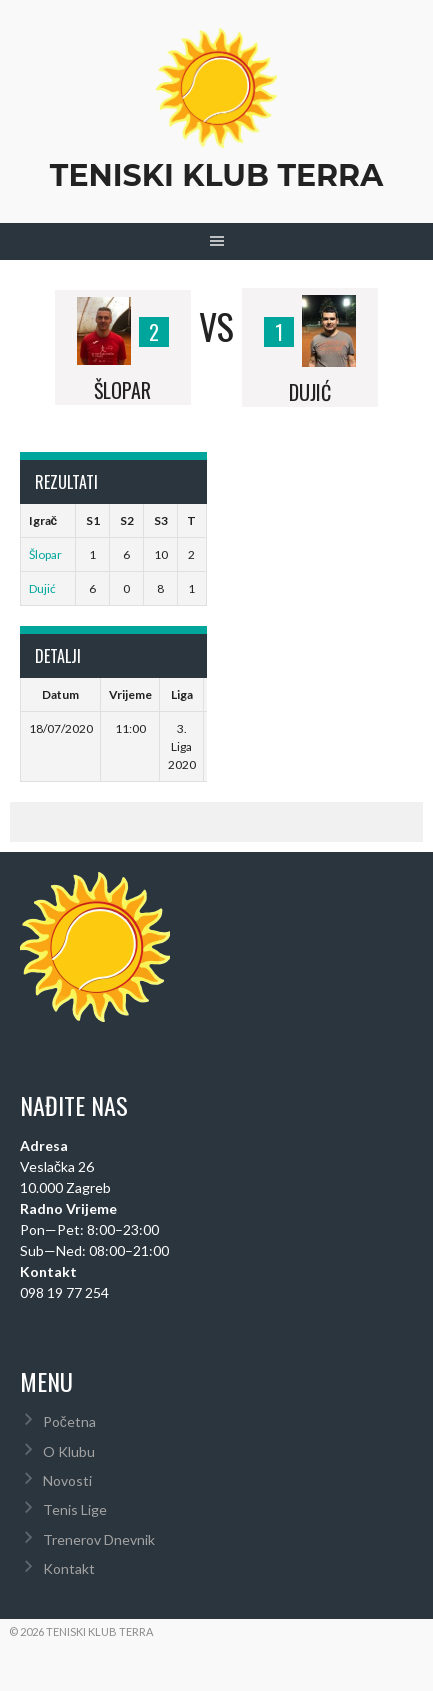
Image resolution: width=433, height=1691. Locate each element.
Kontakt (69, 1568)
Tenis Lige (75, 1509)
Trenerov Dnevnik (99, 1539)
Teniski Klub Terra (216, 175)
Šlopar (45, 554)
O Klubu (69, 1451)
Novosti (67, 1480)
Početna (69, 1421)
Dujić (42, 588)
